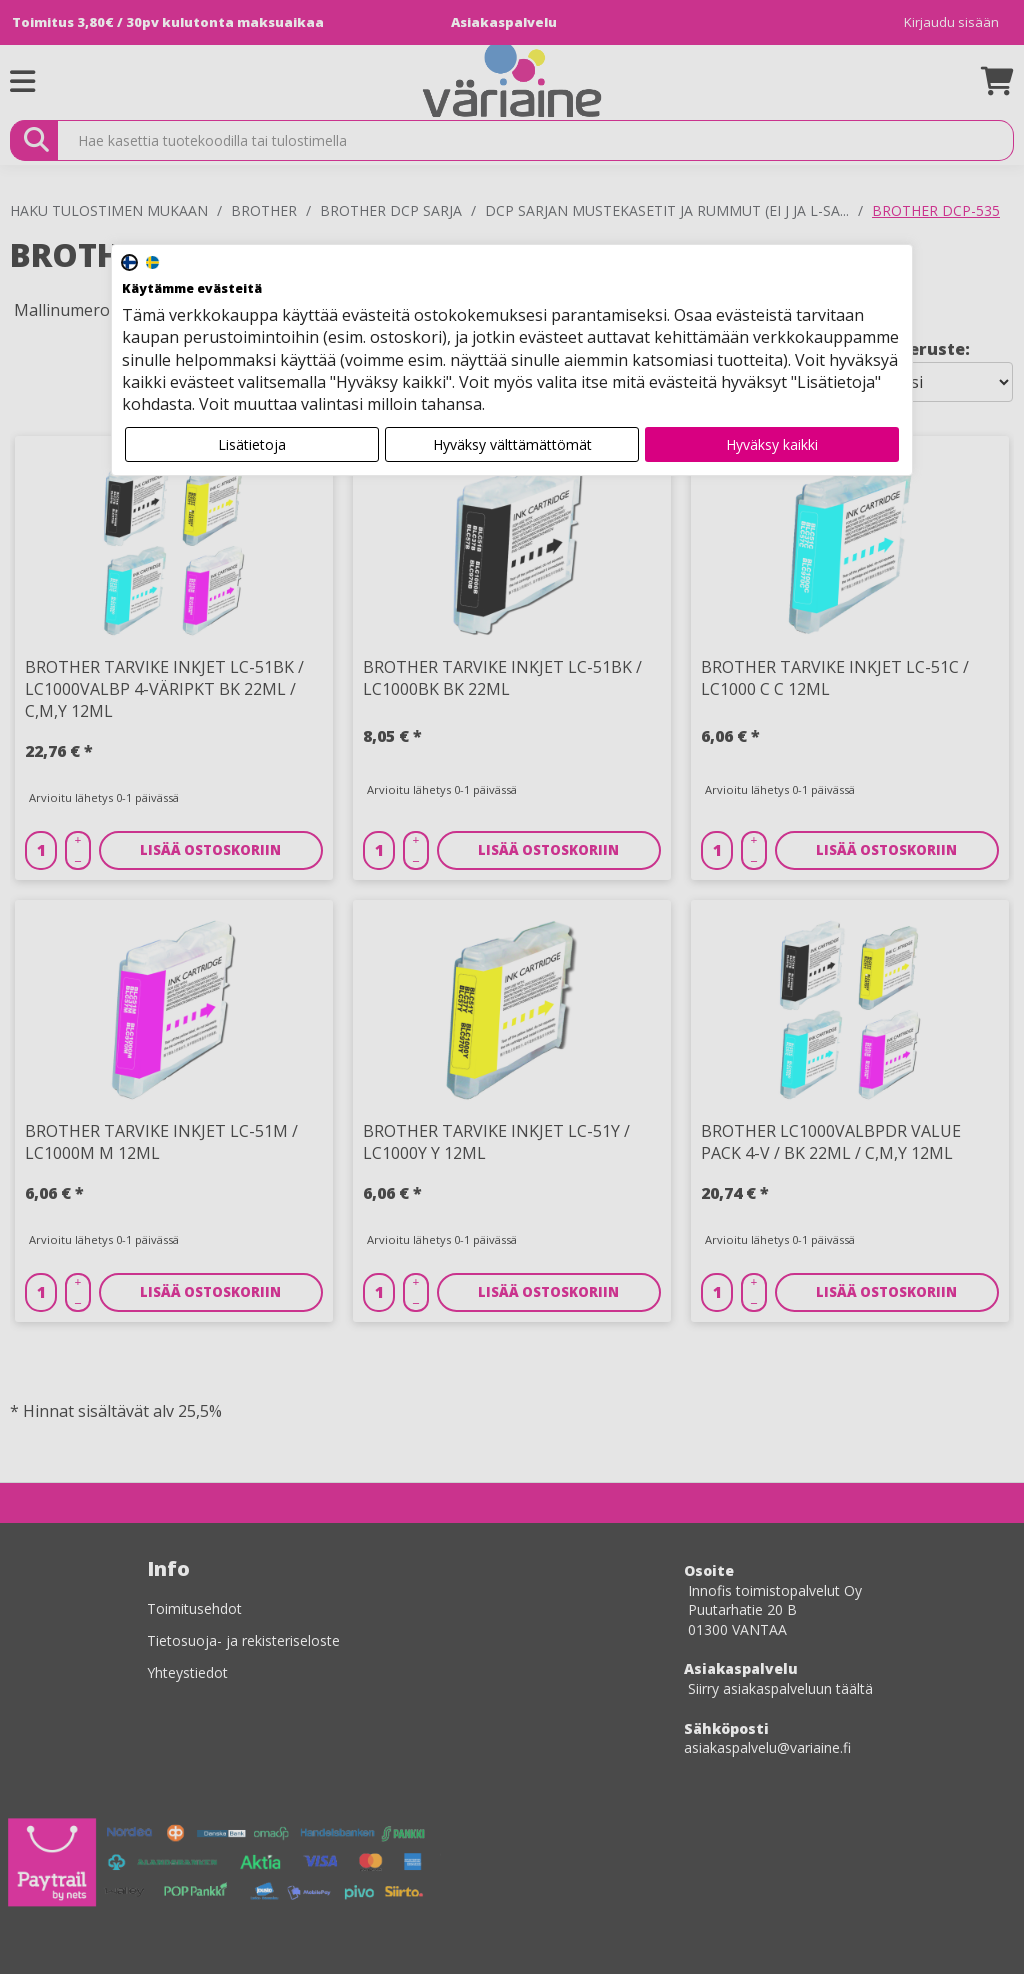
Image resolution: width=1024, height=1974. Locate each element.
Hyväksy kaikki (772, 444)
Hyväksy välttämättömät (512, 444)
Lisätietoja (252, 444)
